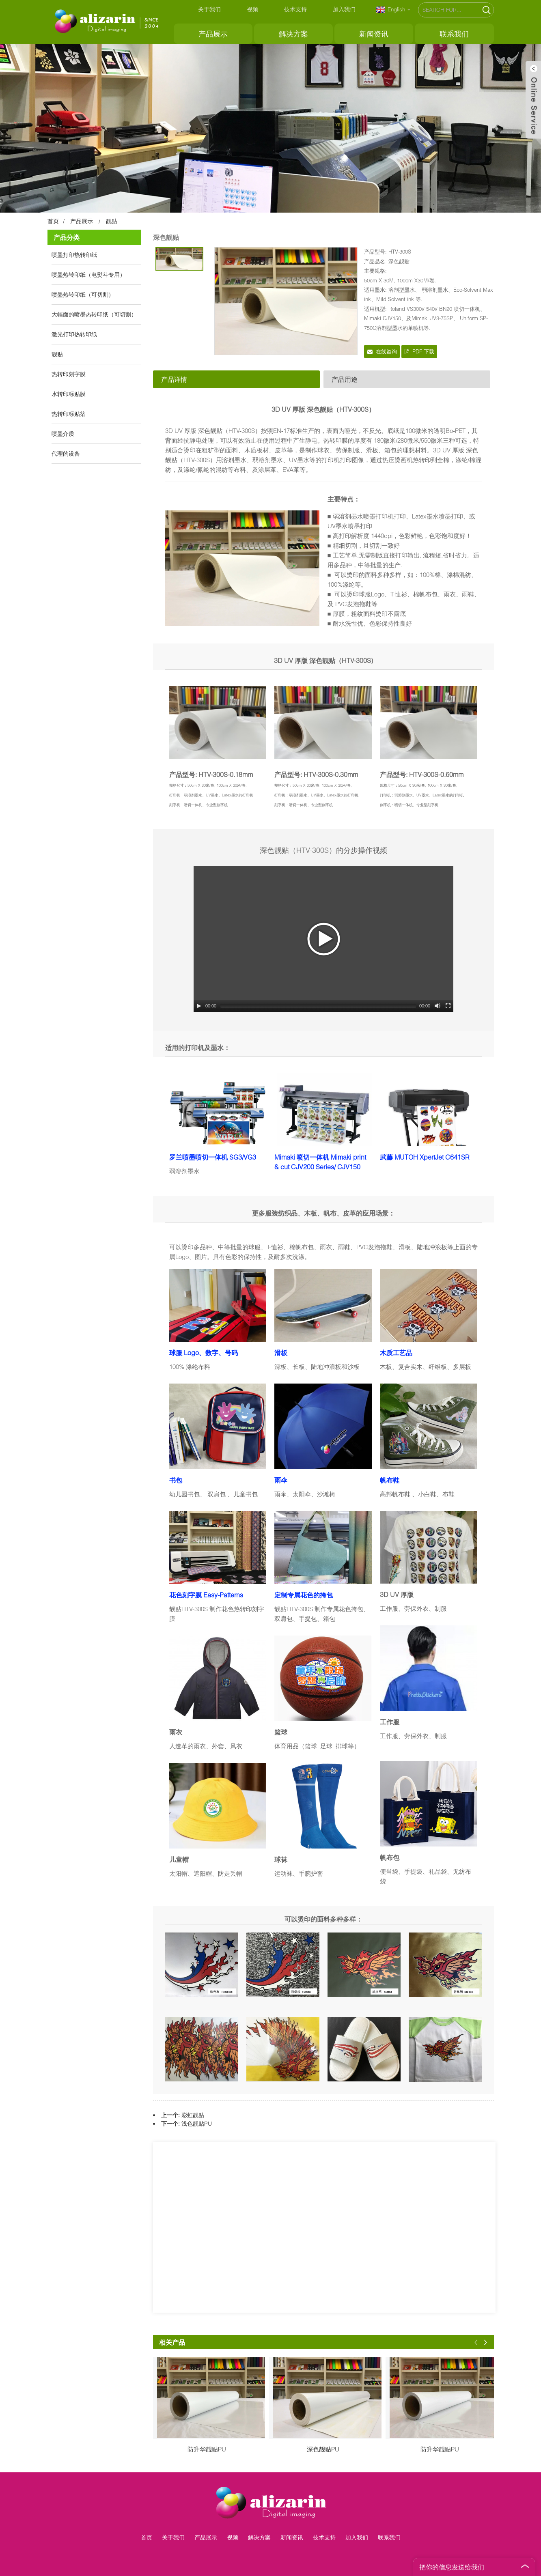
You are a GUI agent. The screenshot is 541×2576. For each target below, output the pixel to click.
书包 (175, 1480)
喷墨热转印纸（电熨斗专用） (88, 274)
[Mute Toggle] (437, 1006)
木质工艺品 (396, 1352)
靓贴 (111, 220)
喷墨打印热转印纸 (74, 254)
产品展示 (213, 33)
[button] (476, 2342)
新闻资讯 (373, 33)
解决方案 (293, 33)
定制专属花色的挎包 (303, 1595)
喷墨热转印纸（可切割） (83, 294)
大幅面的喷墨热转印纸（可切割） (94, 314)
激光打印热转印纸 (74, 334)
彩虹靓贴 (192, 2114)
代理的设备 (66, 453)
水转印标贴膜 (69, 393)
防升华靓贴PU (207, 2449)
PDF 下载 (423, 351)
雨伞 (280, 1480)
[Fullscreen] (448, 1006)
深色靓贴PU (323, 2449)
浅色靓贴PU (196, 2123)
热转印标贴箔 (69, 413)
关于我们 (209, 9)
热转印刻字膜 (69, 373)
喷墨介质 (63, 433)
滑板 (280, 1352)
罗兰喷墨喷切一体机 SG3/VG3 (212, 1157)
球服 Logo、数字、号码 (203, 1352)
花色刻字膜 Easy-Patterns (206, 1595)
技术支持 (295, 9)
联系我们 (454, 33)
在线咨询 (386, 351)
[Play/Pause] (199, 1006)
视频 (252, 9)
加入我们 (344, 9)
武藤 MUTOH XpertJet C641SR (425, 1157)
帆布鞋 (389, 1480)
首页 (53, 220)
